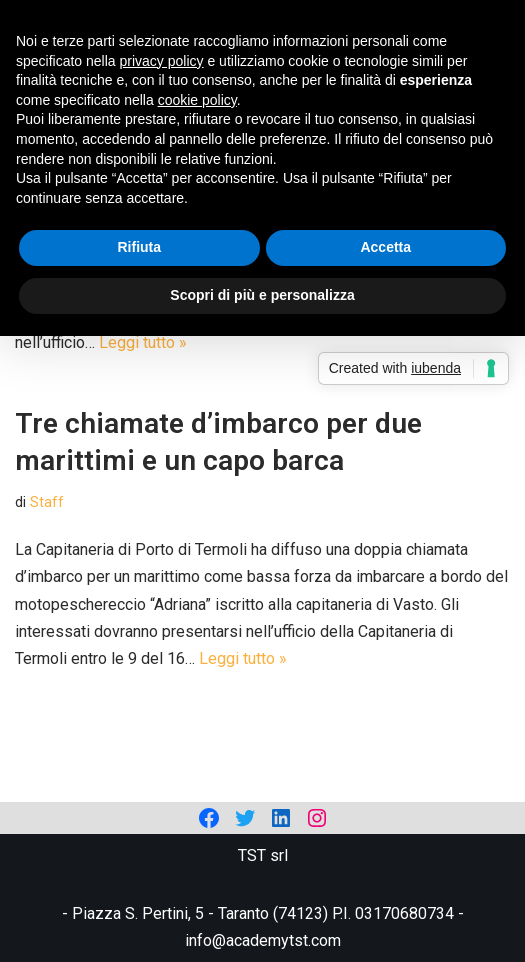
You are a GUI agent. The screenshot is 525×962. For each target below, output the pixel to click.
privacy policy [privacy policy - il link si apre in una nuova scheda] (162, 61)
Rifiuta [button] (139, 247)
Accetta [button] (385, 247)
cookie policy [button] (197, 100)
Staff (47, 502)
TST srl (263, 855)
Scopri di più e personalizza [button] (262, 295)
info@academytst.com (263, 940)
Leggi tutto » (143, 342)
